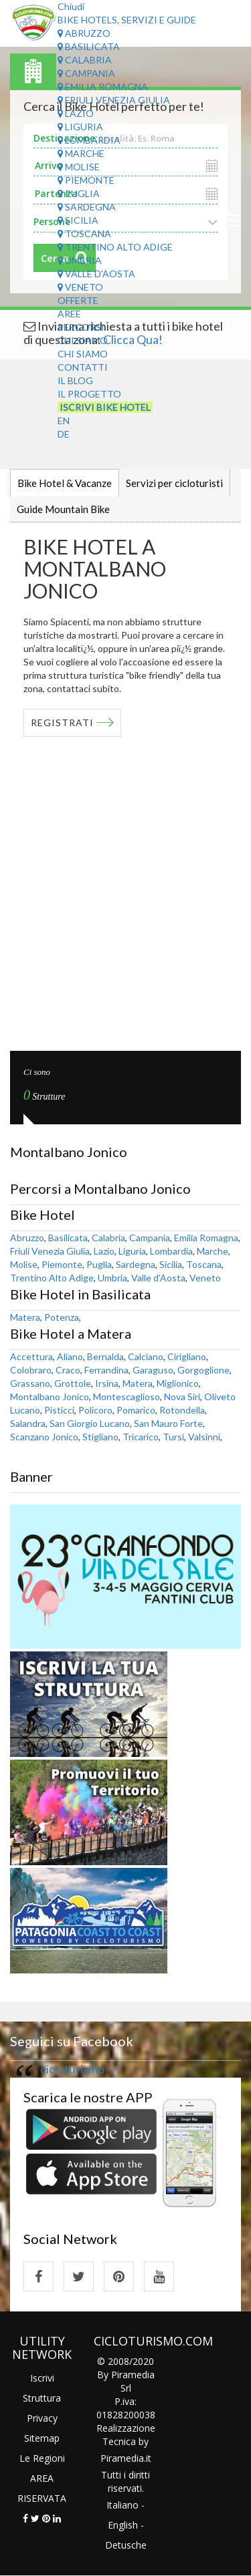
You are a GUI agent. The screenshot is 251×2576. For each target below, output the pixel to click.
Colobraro (31, 1370)
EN (64, 420)
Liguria (80, 126)
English (123, 2525)
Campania (86, 73)
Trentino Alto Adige (115, 247)
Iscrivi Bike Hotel (105, 407)
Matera (25, 1317)
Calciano (145, 1356)
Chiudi (71, 6)
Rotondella (182, 1410)
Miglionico (178, 1383)
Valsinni (204, 1436)
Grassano (30, 1383)
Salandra (28, 1423)
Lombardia (89, 140)
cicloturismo (72, 2069)
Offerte (78, 300)
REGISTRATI (62, 722)
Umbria (80, 260)
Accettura (31, 1356)
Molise (79, 166)
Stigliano (100, 1436)
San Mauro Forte (168, 1423)
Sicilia (78, 220)
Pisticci (59, 1410)
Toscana (84, 233)
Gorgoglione (203, 1370)
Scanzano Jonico (44, 1436)
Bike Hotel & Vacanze (64, 483)
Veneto (80, 287)
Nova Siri (182, 1396)
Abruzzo (84, 33)
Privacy (42, 2418)
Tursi (173, 1436)
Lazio (76, 113)
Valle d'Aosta (96, 273)
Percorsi (81, 327)
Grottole (72, 1383)
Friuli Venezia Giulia (114, 100)
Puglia (79, 193)
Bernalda (105, 1356)
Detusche (126, 2545)
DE (64, 434)
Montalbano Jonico (49, 1396)
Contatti (83, 367)
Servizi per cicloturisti (174, 483)
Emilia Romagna (103, 86)
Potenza (61, 1317)
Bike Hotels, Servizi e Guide (127, 19)
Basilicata (89, 46)
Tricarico (140, 1436)
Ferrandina (106, 1370)
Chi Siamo (83, 340)
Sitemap (42, 2438)
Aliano (70, 1356)
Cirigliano (186, 1356)
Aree (69, 313)
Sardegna (87, 206)
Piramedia (122, 2458)
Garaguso (153, 1370)
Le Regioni (42, 2458)
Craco (68, 1370)
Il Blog (75, 380)
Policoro (95, 1410)
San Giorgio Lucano (90, 1423)
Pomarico (135, 1410)
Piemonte (86, 180)
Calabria (85, 59)
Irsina (106, 1383)
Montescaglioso (126, 1396)
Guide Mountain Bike (63, 509)
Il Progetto (89, 393)
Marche (81, 153)
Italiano (122, 2505)
